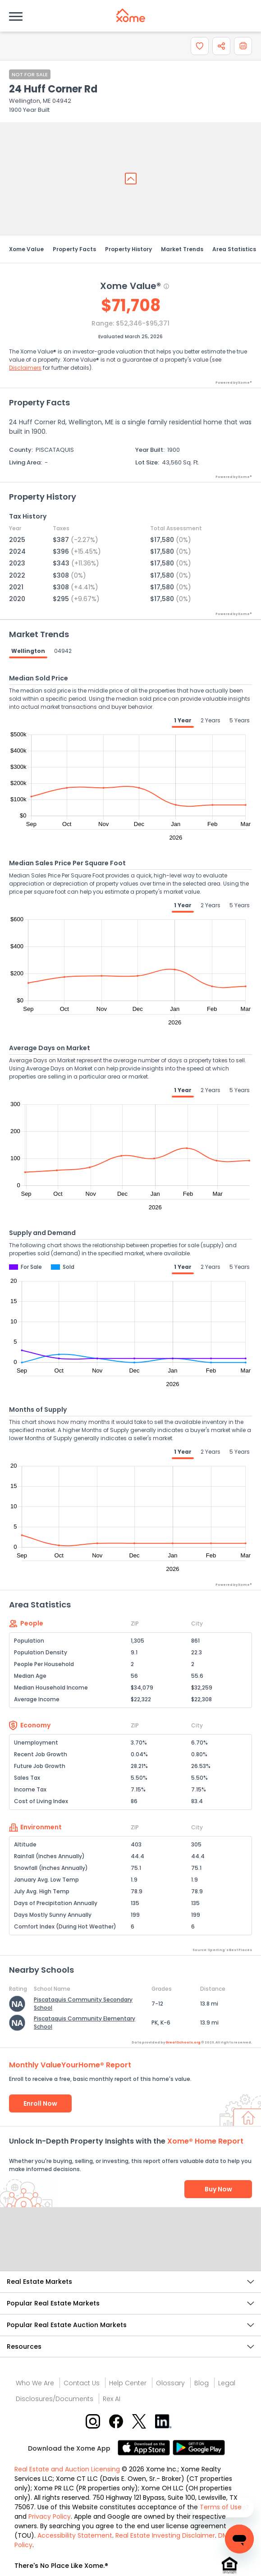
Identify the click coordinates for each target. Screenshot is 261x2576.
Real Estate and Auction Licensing (67, 2469)
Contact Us (82, 2383)
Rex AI (111, 2398)
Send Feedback (130, 2248)
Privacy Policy (49, 2516)
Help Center (128, 2383)
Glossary (170, 2383)
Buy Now (218, 2189)
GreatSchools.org (183, 2042)
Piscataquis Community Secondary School (83, 2003)
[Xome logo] (130, 15)
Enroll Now (40, 2103)
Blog (201, 2383)
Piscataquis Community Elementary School (84, 2022)
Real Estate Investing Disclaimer (165, 2535)
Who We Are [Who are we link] (35, 2383)
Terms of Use (221, 2507)
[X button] (140, 2421)
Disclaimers (25, 368)
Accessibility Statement (74, 2535)
